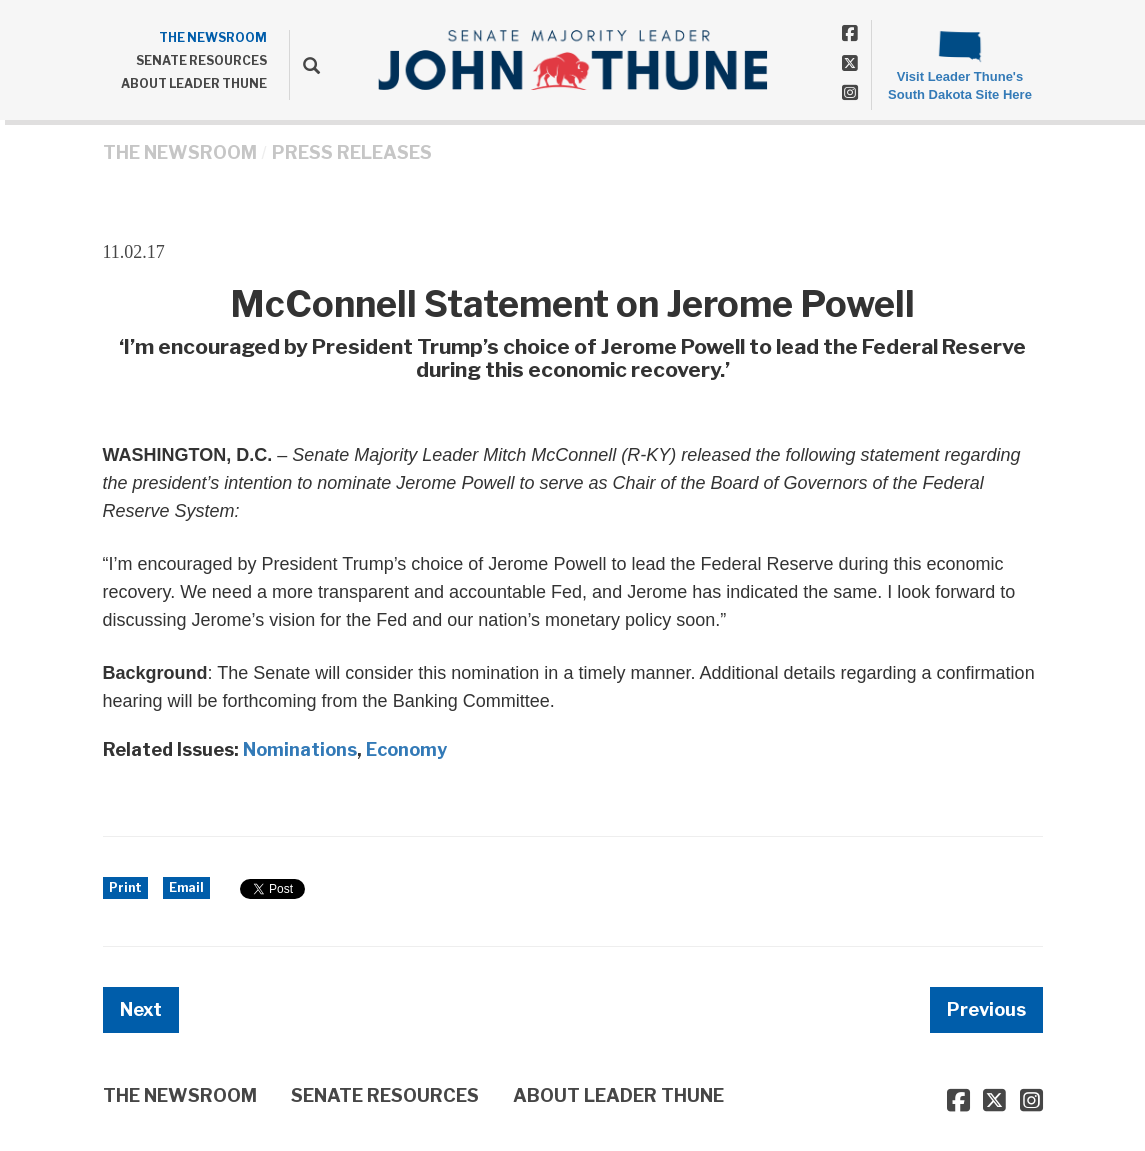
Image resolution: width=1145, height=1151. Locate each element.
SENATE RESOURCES (201, 60)
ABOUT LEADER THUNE (194, 83)
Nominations (300, 749)
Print (125, 887)
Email (186, 887)
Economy (406, 749)
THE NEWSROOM (213, 37)
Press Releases (352, 152)
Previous (986, 1009)
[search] (304, 65)
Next (141, 1009)
